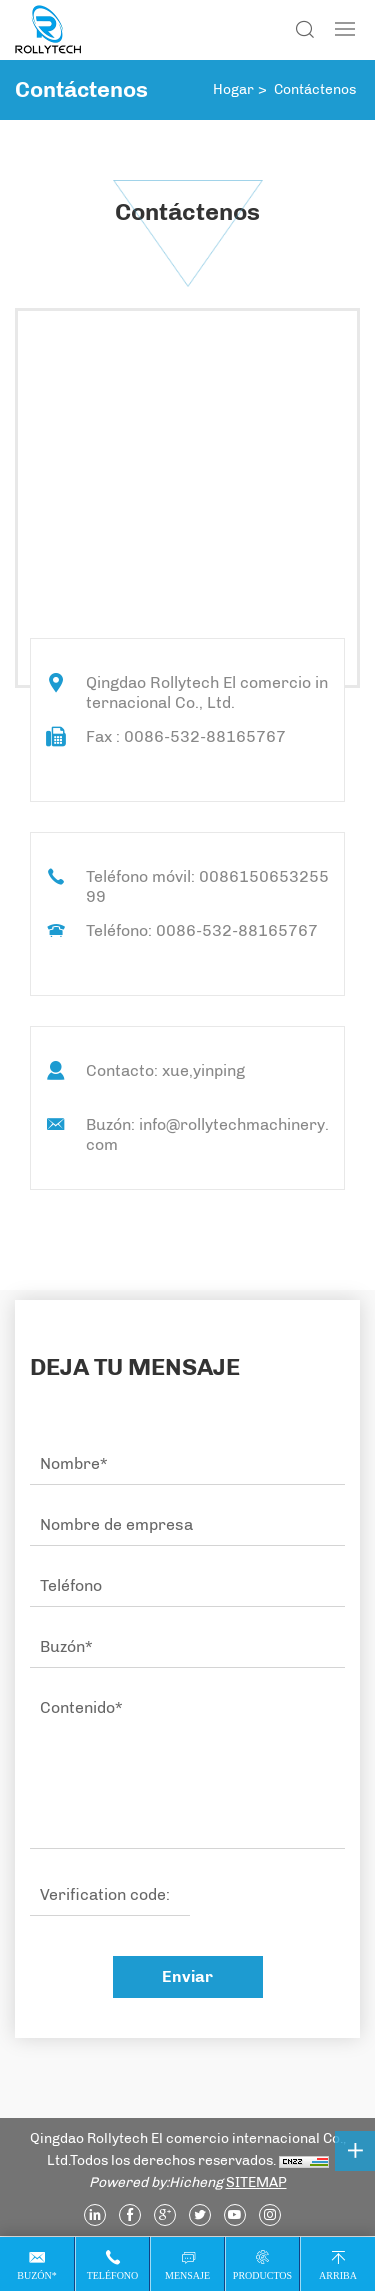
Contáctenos (315, 89)
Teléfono (113, 2275)
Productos (262, 2275)
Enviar (187, 1976)
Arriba (338, 2275)
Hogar (233, 89)
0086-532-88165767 (237, 930)
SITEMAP (256, 2182)
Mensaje (187, 2275)
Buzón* (36, 2275)
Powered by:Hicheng (156, 2182)
